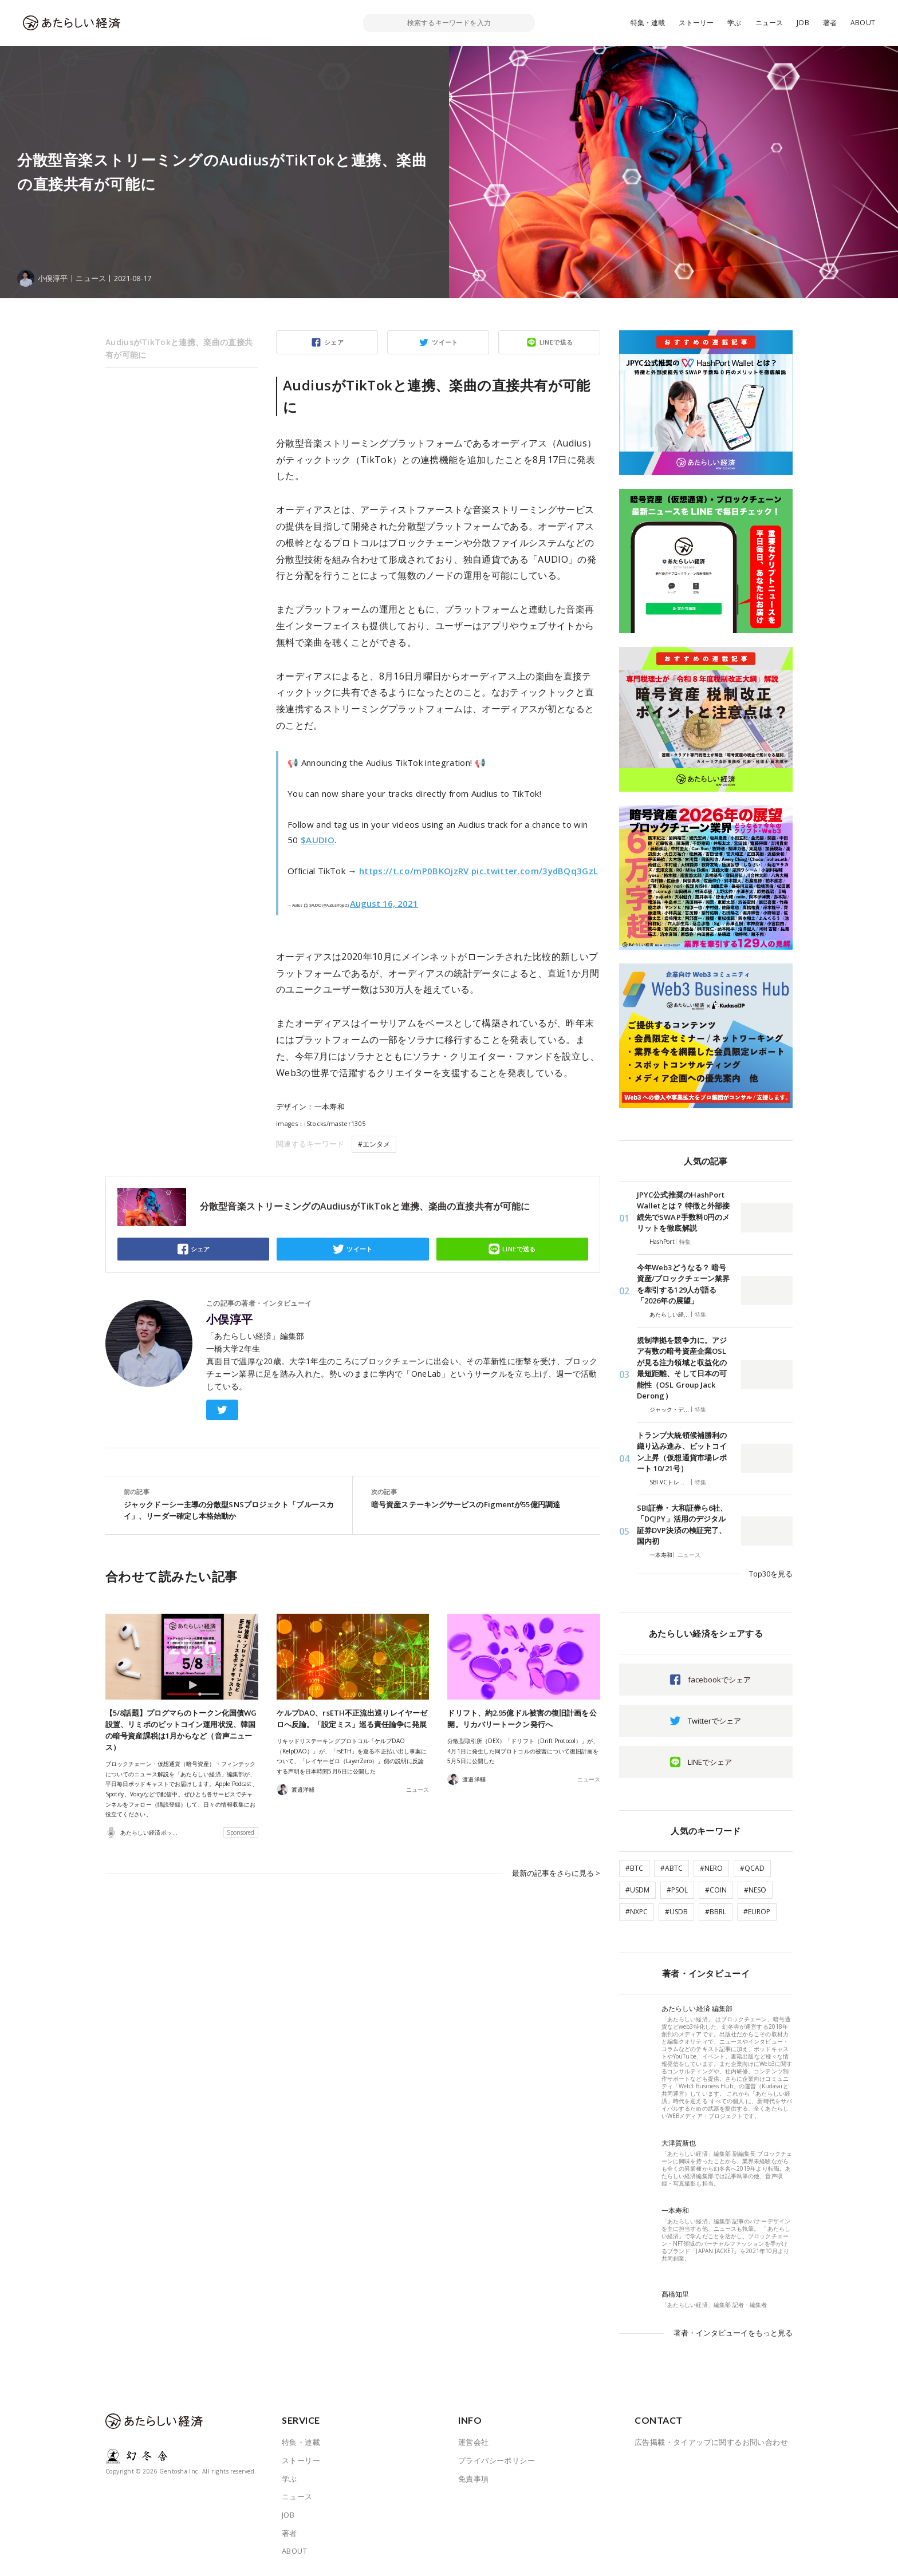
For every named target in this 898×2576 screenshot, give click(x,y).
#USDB (676, 1912)
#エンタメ (374, 1144)
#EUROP (756, 1912)
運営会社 (473, 2442)
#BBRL (715, 1912)
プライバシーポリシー (496, 2460)
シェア (334, 342)
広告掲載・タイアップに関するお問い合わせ (711, 2442)
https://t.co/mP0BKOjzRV (414, 870)
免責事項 (473, 2479)
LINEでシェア (710, 1762)
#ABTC (671, 1868)
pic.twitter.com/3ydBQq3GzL (534, 870)
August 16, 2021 (384, 903)
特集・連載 (648, 22)
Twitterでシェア (714, 1721)
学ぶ (734, 22)
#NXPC (636, 1912)
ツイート (445, 342)
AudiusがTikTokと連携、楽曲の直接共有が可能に (179, 348)
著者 (830, 22)
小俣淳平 (229, 1319)
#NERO (711, 1868)
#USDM (637, 1890)
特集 (685, 1241)
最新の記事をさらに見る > (556, 1873)
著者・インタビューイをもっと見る (733, 2333)
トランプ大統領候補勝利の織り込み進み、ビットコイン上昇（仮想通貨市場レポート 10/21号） (682, 1452)
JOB (803, 22)
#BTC (634, 1868)
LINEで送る (556, 342)
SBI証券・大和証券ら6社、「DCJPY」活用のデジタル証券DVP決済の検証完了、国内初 (682, 1525)
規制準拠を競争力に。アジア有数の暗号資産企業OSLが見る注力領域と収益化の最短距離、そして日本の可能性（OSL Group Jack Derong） (682, 1368)
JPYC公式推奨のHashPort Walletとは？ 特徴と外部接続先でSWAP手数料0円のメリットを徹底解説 (683, 1212)
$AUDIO (317, 840)
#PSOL (677, 1890)
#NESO (755, 1890)
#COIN (716, 1890)
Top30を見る (771, 1573)
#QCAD (752, 1868)
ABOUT (862, 22)
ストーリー (696, 22)
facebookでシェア (719, 1679)
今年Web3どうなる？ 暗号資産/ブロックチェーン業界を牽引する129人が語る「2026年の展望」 (683, 1284)
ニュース (769, 22)
